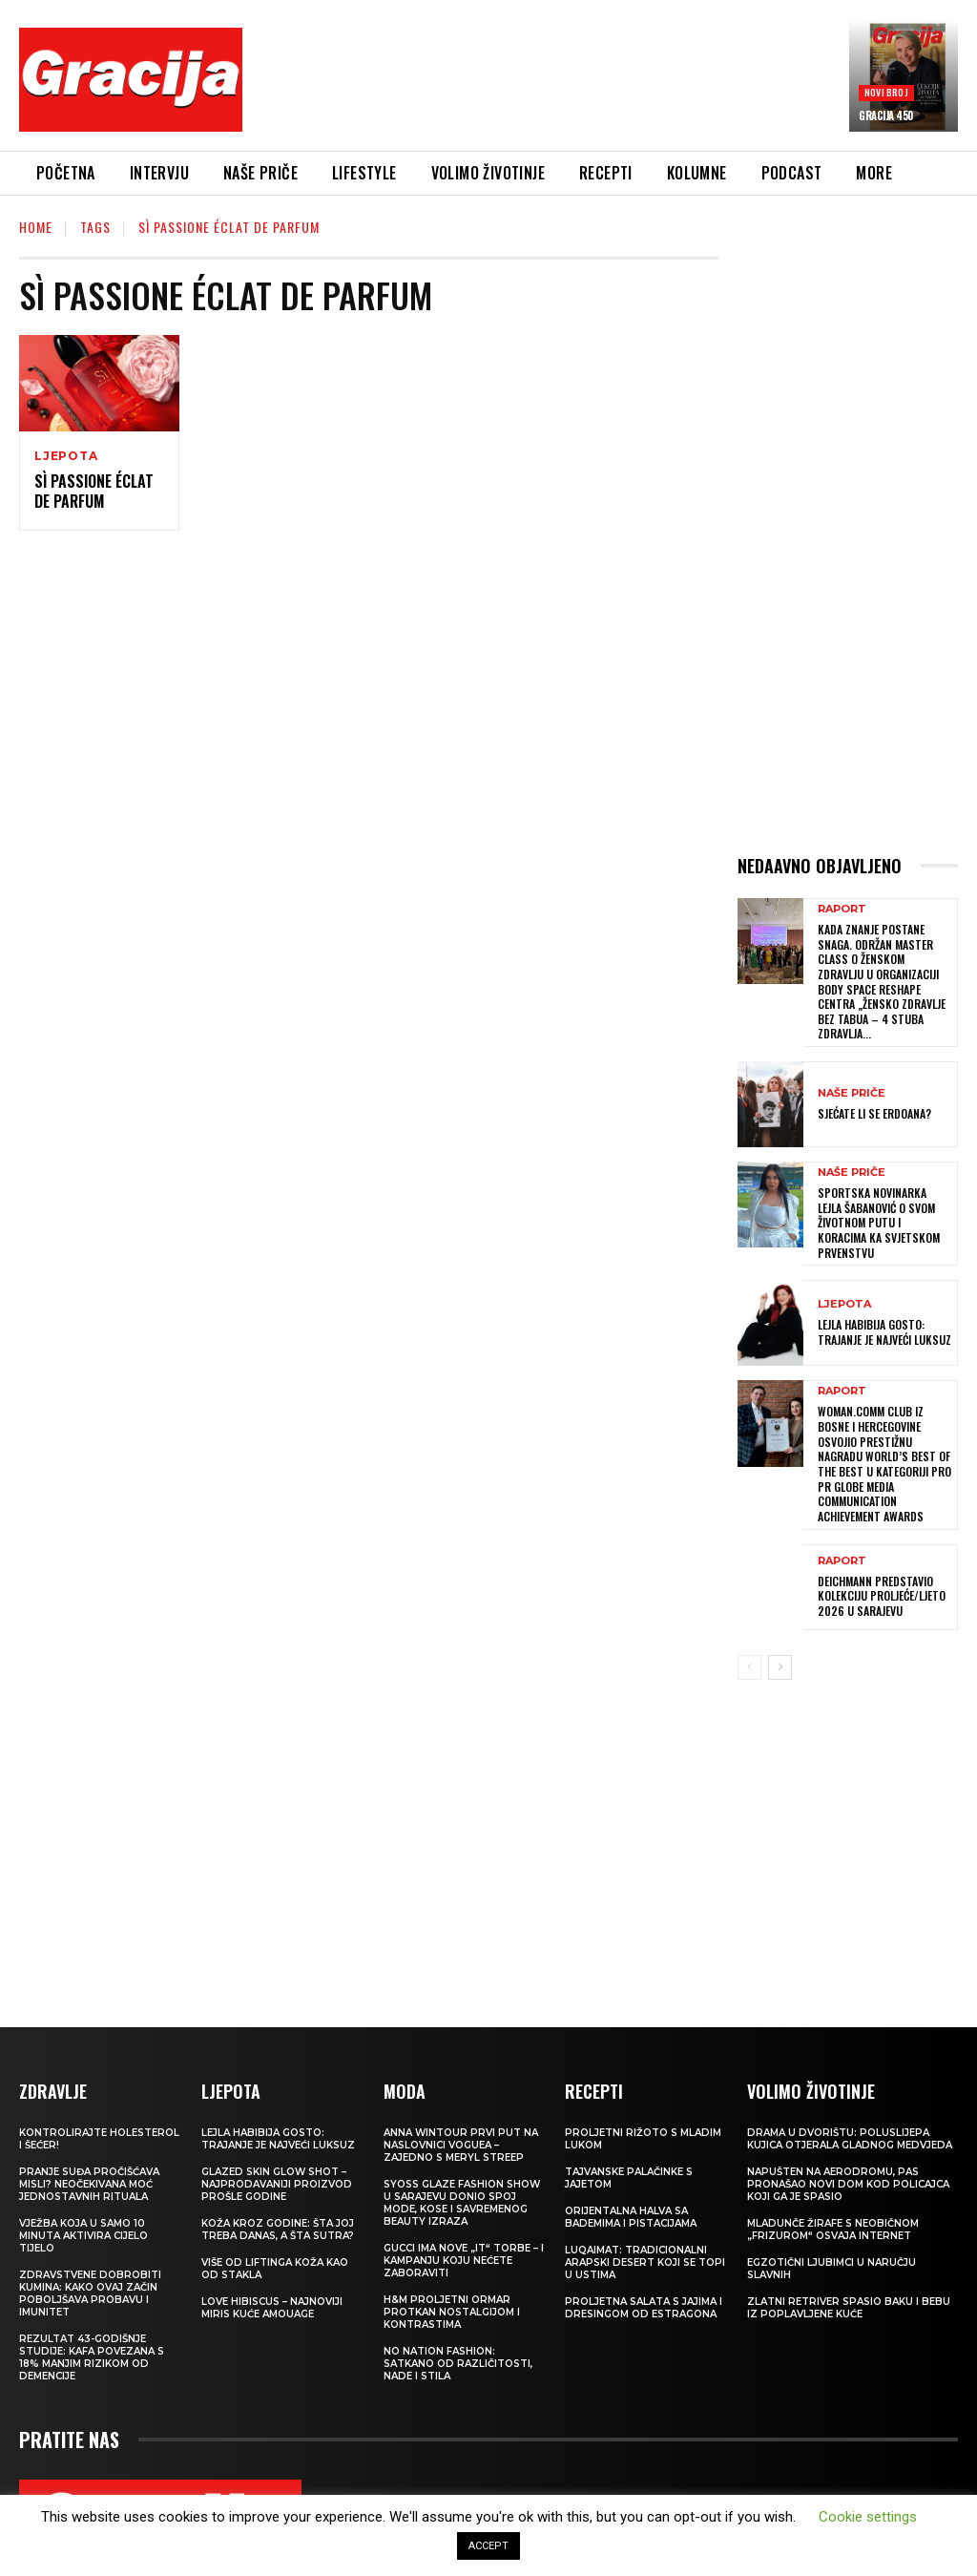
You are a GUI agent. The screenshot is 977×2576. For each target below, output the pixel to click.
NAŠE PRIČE (851, 1092)
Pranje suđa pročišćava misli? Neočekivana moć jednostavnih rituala (89, 2183)
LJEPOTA (66, 456)
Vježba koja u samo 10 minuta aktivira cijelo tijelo (83, 2234)
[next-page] (780, 1666)
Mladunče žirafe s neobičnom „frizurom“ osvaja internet (833, 2228)
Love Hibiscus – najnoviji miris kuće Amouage (272, 2306)
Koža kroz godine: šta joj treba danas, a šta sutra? (277, 2228)
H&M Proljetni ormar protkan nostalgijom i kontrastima (452, 2311)
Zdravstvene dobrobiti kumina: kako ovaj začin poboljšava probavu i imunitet (90, 2292)
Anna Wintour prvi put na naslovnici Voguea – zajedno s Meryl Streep (461, 2144)
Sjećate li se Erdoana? (874, 1112)
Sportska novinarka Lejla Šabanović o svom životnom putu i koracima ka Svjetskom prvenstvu (879, 1222)
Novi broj (886, 92)
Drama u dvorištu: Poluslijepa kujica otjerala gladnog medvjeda (849, 2138)
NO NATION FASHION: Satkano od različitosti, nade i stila (458, 2362)
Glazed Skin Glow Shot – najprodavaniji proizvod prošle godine (276, 2183)
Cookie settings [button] (868, 2516)
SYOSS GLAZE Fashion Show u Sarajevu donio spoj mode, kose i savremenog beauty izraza (462, 2202)
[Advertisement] (605, 83)
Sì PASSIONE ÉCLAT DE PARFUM (94, 491)
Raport (842, 909)
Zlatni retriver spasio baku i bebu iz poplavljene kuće (848, 2306)
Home (35, 227)
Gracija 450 (886, 115)
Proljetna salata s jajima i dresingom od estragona (643, 2306)
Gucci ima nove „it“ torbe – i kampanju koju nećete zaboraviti (464, 2259)
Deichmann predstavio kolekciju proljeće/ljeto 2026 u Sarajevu (882, 1595)
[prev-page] (749, 1666)
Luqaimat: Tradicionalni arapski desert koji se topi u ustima (645, 2261)
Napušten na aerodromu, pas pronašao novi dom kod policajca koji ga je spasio (848, 2183)
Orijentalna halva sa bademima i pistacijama (630, 2216)
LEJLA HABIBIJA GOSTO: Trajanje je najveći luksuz (884, 1332)
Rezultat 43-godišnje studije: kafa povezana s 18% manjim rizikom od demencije (91, 2356)
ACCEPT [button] (488, 2546)
